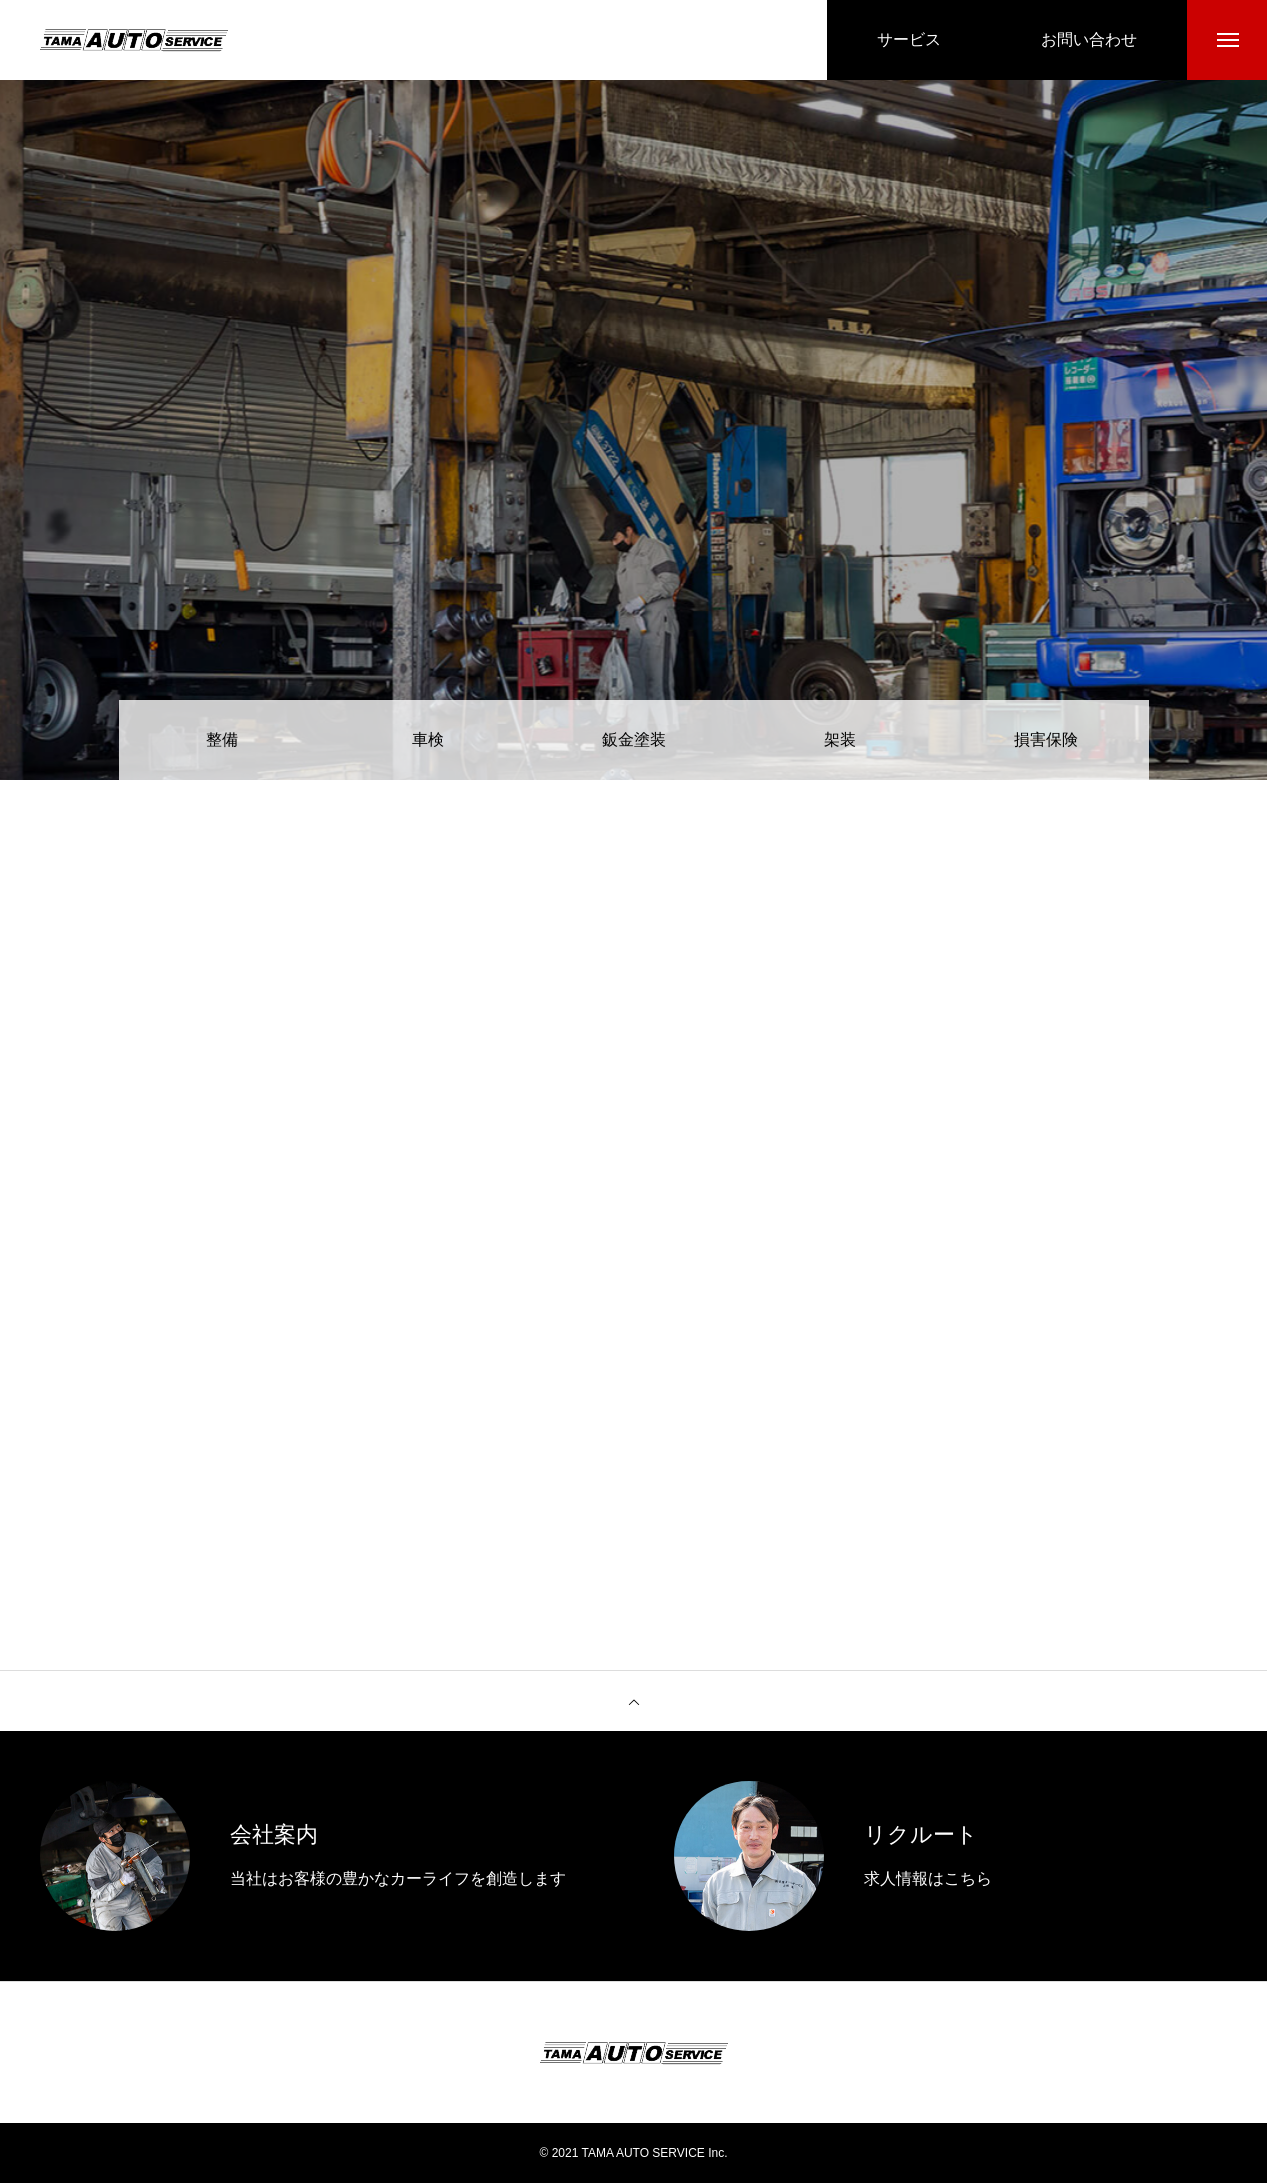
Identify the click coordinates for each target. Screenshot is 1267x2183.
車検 (428, 739)
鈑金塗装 (634, 739)
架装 (840, 739)
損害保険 (1046, 739)
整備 (222, 739)
